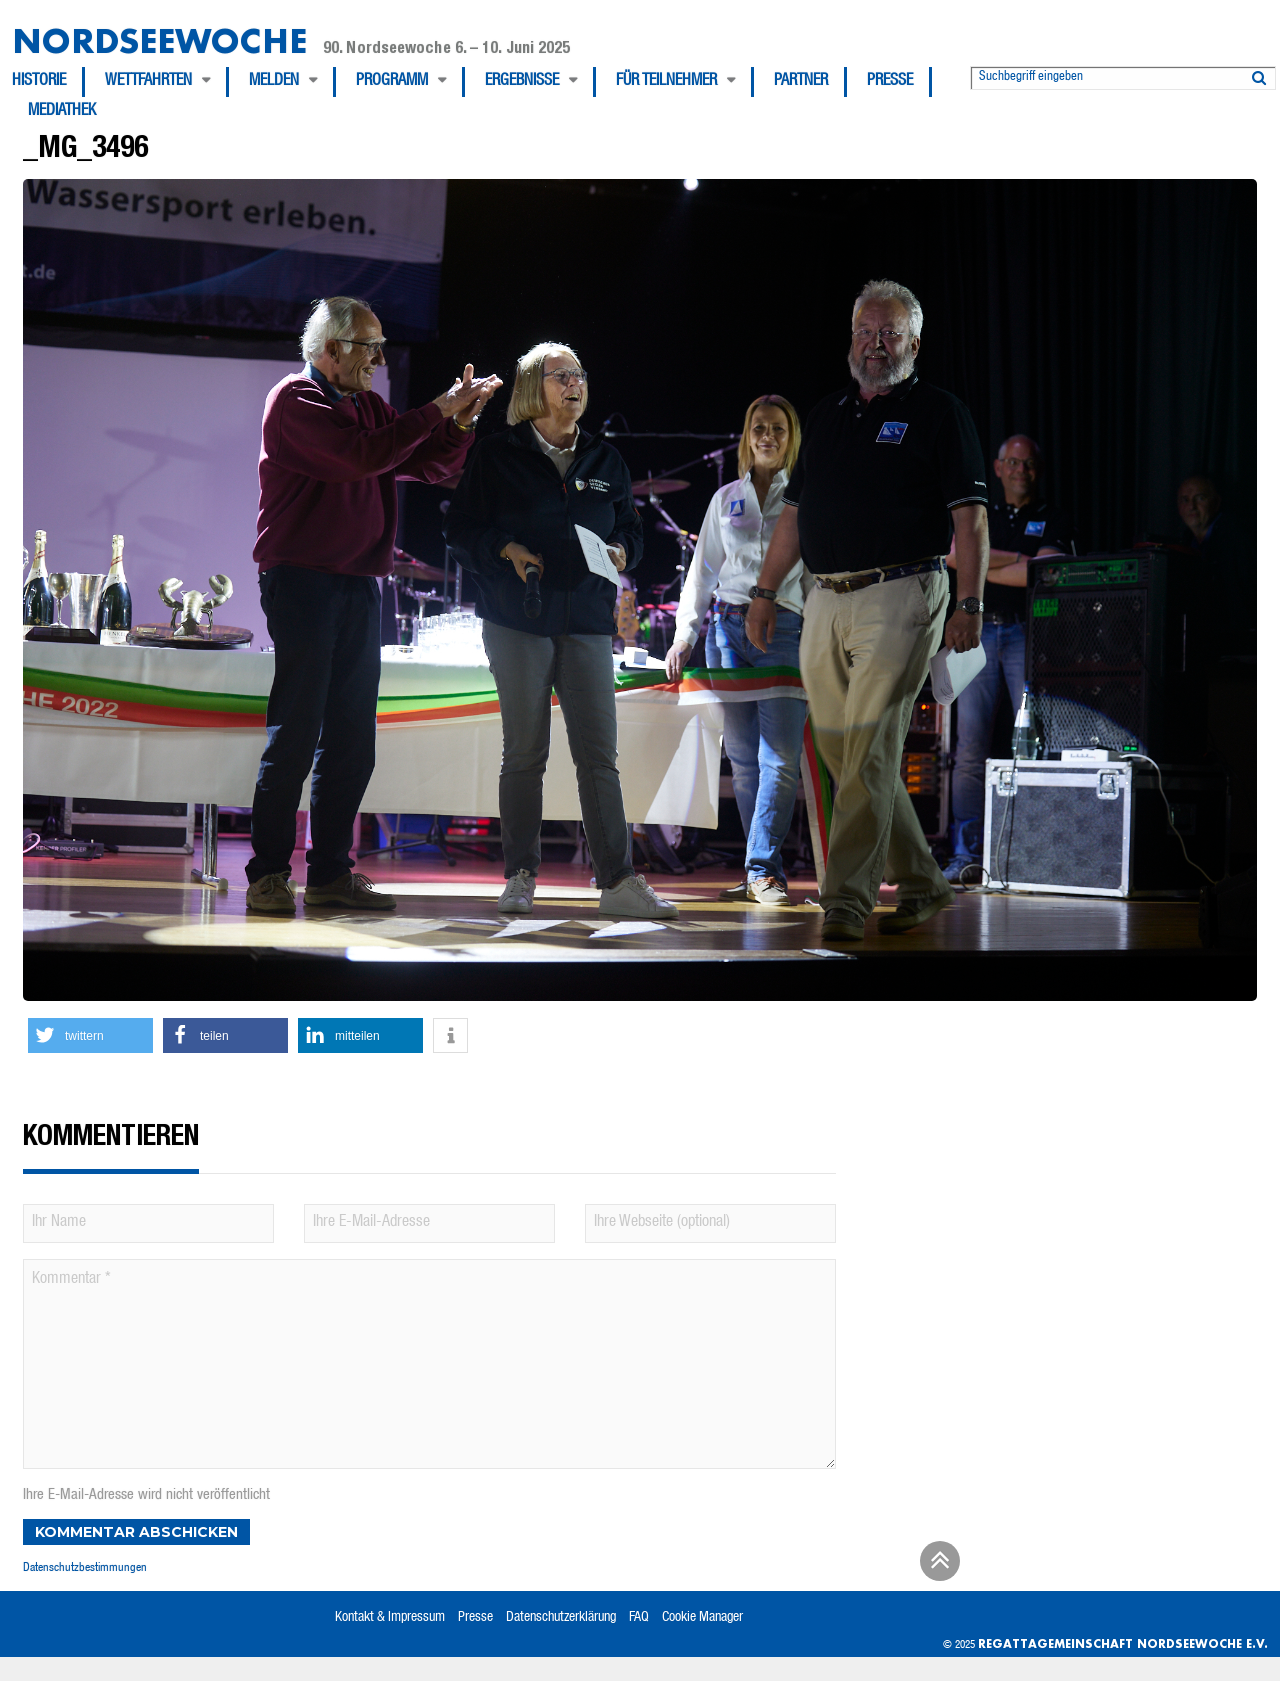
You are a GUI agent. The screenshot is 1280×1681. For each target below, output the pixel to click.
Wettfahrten (148, 82)
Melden (274, 82)
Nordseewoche (159, 40)
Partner (801, 82)
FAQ (639, 1618)
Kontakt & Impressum (390, 1618)
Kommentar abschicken (136, 1532)
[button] (90, 1035)
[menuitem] (48, 82)
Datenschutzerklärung (561, 1618)
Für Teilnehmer (666, 82)
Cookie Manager (702, 1618)
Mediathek (62, 112)
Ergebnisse (522, 82)
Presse (890, 82)
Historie (39, 82)
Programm (392, 82)
